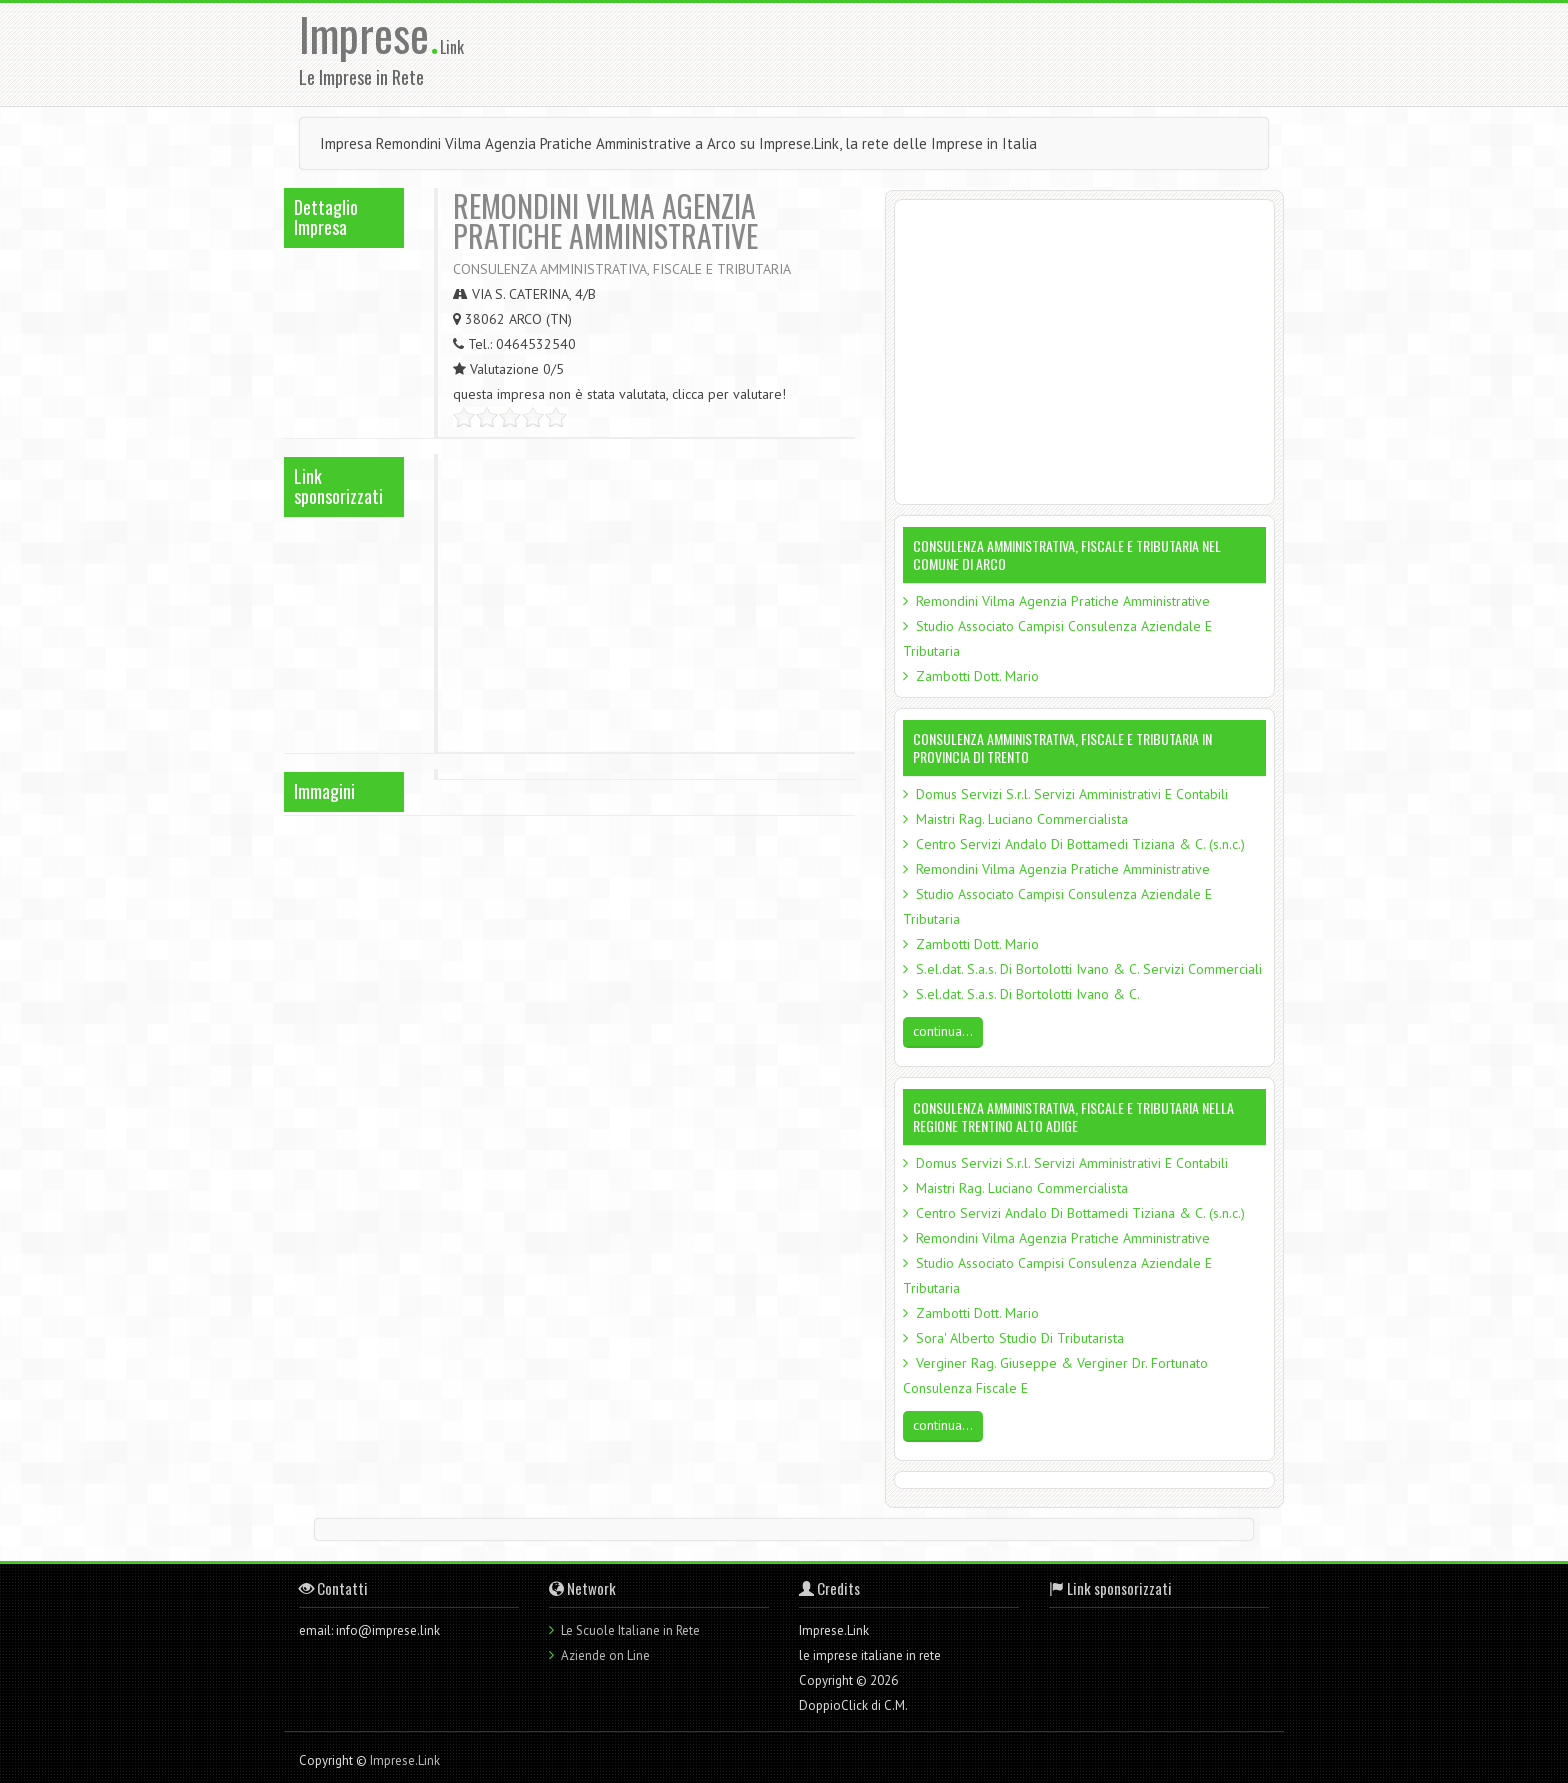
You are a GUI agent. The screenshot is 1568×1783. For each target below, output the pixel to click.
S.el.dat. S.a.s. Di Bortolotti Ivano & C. (1028, 994)
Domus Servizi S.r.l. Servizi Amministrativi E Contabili (1072, 794)
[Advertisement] (913, 53)
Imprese (369, 33)
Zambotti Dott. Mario (977, 676)
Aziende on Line (605, 1655)
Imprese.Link (405, 1760)
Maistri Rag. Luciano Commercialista (1022, 819)
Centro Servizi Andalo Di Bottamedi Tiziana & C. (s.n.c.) (1080, 844)
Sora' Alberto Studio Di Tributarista (1020, 1338)
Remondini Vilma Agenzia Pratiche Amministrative (1063, 601)
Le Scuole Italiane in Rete (630, 1630)
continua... (943, 1031)
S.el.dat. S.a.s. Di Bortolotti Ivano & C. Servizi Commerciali (1089, 969)
